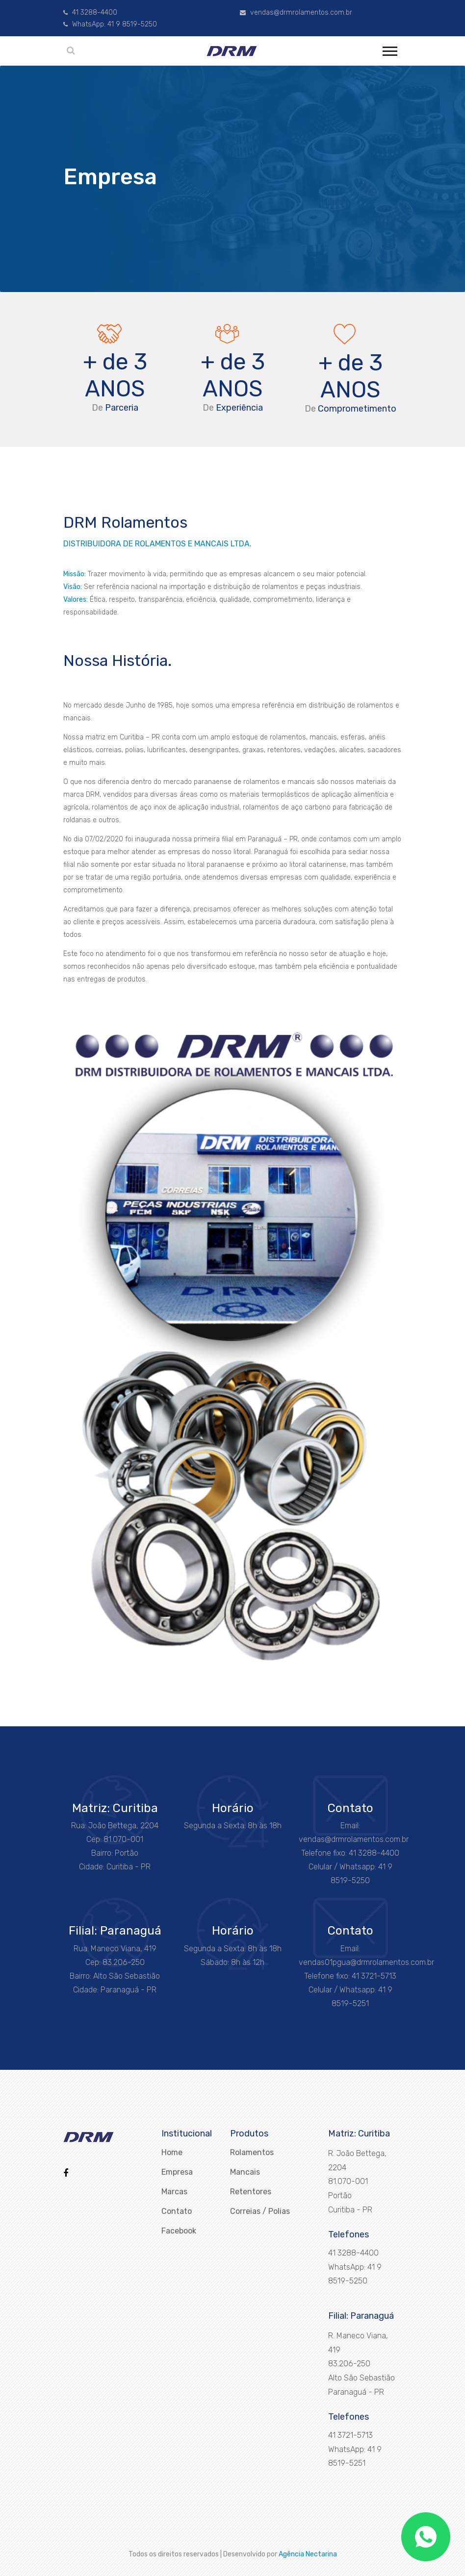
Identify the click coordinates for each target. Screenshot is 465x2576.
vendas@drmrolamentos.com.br (296, 12)
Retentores (250, 2191)
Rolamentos (252, 2152)
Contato (176, 2211)
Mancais (245, 2172)
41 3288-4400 (90, 12)
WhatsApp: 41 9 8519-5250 (110, 24)
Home (171, 2152)
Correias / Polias (260, 2211)
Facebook (178, 2230)
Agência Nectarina (308, 2554)
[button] (389, 49)
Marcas (174, 2191)
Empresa (177, 2172)
